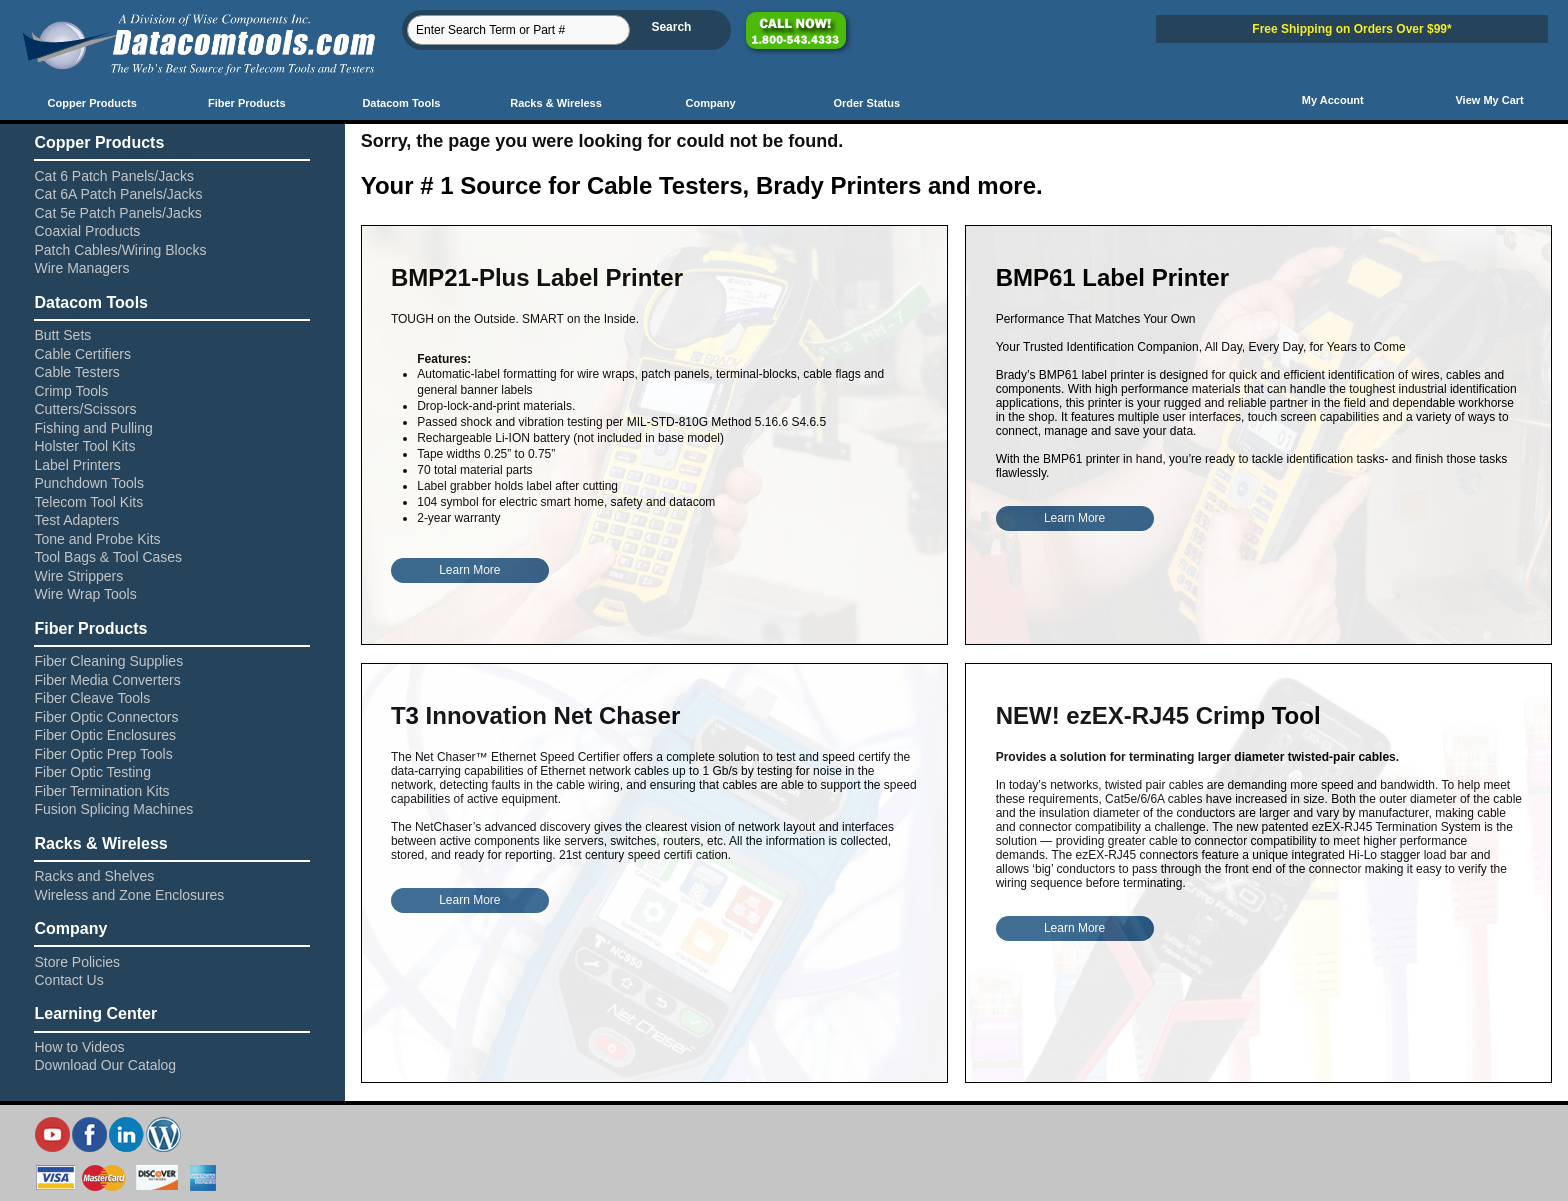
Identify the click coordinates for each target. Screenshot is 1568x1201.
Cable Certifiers (82, 354)
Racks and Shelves (94, 876)
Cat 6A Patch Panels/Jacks (118, 194)
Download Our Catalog (105, 1065)
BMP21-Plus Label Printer (537, 277)
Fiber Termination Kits (101, 791)
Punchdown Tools (88, 483)
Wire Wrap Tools (85, 594)
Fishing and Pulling (93, 428)
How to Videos (79, 1047)
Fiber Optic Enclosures (105, 735)
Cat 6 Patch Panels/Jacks (114, 176)
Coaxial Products (87, 231)
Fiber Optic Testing (92, 772)
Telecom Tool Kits (88, 502)
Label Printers (77, 465)
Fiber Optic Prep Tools (103, 754)
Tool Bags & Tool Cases (108, 557)
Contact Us (68, 980)
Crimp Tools (71, 391)
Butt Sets (62, 335)
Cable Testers (76, 372)
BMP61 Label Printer (1112, 277)
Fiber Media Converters (107, 680)
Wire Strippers (78, 576)
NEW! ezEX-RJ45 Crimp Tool (1158, 715)
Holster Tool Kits (84, 446)
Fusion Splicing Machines (113, 809)
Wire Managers (81, 268)
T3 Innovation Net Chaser (535, 715)
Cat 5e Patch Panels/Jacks (117, 213)
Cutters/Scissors (85, 409)
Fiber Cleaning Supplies (108, 661)
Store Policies (77, 962)
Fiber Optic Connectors (106, 717)
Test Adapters (76, 520)
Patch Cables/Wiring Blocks (120, 250)
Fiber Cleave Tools (92, 698)
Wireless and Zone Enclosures (129, 895)
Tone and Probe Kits (97, 539)
